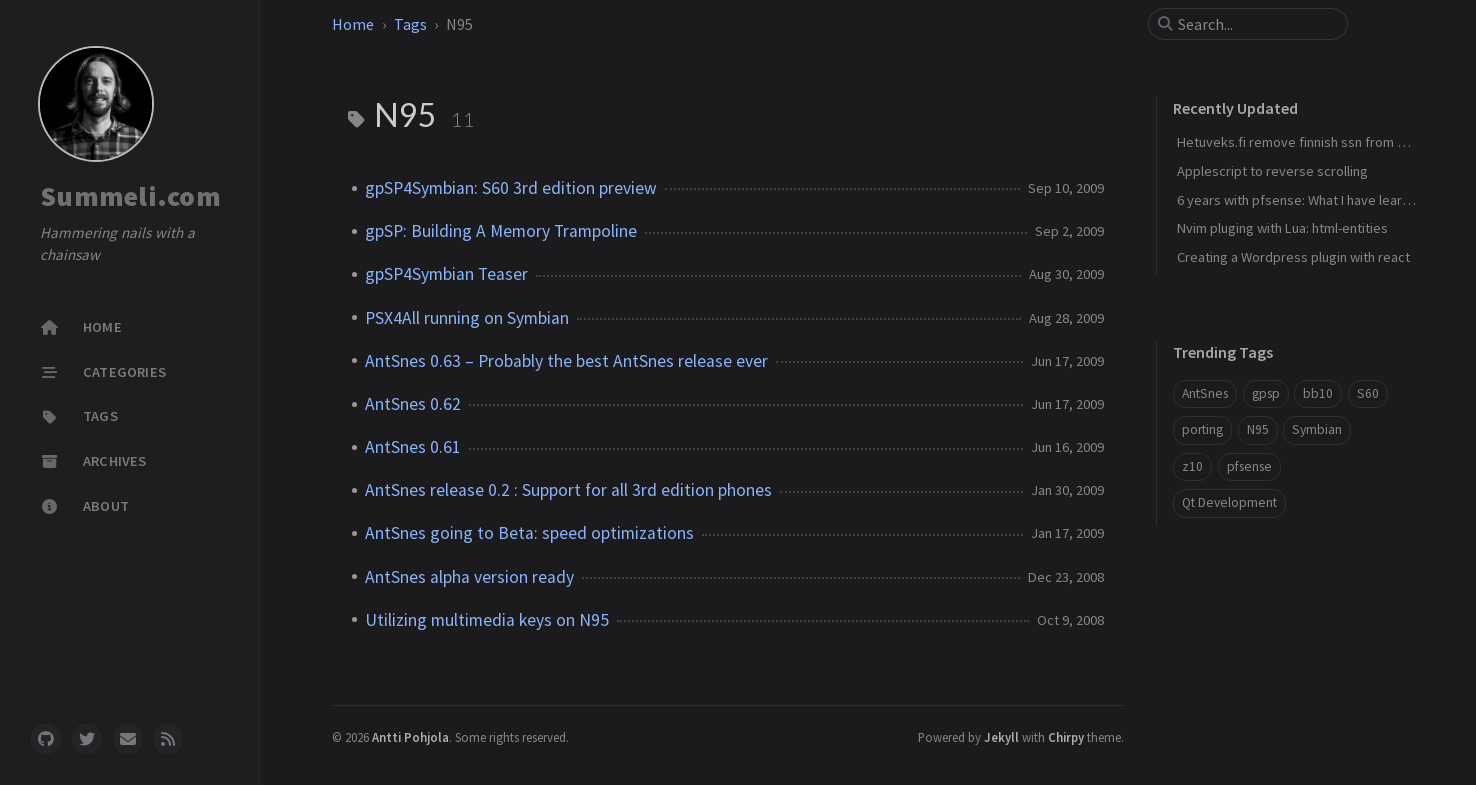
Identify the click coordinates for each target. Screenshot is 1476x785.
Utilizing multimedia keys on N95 (487, 620)
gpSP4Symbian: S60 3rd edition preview (511, 188)
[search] (1256, 24)
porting (1202, 429)
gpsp (1266, 393)
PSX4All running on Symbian (467, 318)
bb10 (1318, 393)
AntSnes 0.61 (413, 447)
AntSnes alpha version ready (469, 577)
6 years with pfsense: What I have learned (1301, 200)
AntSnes (1205, 393)
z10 (1192, 466)
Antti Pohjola (410, 737)
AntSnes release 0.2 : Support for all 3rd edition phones (568, 490)
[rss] (168, 739)
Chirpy (1066, 737)
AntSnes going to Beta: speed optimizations (529, 533)
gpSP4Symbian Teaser (446, 274)
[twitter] (87, 739)
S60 (1368, 393)
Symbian (1317, 429)
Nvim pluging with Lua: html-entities (1282, 228)
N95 (1258, 429)
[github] (46, 739)
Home (353, 24)
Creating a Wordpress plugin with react (1293, 257)
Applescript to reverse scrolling (1272, 171)
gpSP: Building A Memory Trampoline (501, 231)
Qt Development (1229, 502)
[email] (128, 739)
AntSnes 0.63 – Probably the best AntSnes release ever (566, 361)
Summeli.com (130, 196)
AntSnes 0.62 (413, 404)
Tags (410, 24)
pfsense (1249, 466)
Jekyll (1001, 737)
